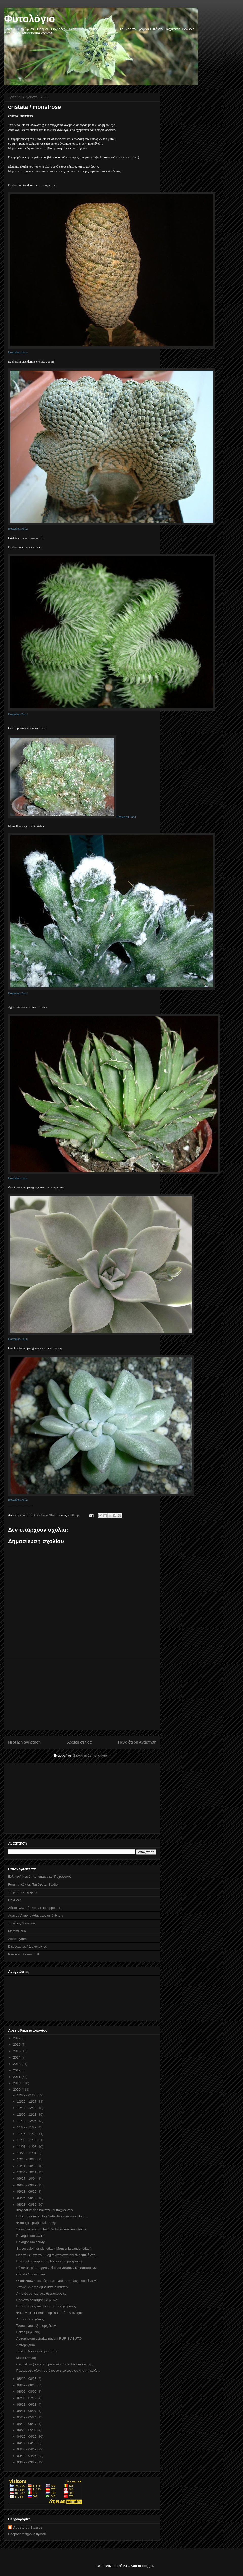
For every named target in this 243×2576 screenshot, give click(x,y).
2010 (17, 2083)
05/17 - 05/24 (27, 2417)
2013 (17, 2064)
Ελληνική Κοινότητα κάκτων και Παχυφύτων (39, 1877)
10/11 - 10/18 (27, 2166)
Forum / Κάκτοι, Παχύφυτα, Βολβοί (33, 1884)
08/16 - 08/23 (27, 2379)
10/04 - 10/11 (27, 2172)
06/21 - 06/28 (27, 2404)
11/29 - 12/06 (27, 2121)
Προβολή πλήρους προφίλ (27, 2534)
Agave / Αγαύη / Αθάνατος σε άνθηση (35, 1915)
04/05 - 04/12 (27, 2449)
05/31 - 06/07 (27, 2411)
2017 (17, 2038)
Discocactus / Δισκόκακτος (27, 1946)
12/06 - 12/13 (27, 2114)
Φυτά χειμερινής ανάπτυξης (36, 2223)
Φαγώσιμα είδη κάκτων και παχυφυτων (44, 2210)
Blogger (147, 2566)
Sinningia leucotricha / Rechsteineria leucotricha (51, 2229)
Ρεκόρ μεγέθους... (29, 2332)
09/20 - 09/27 (27, 2185)
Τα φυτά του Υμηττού (23, 1892)
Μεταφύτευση (26, 2358)
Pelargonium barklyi (30, 2242)
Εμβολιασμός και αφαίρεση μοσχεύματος (46, 2306)
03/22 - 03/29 (27, 2462)
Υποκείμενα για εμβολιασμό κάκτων (42, 2287)
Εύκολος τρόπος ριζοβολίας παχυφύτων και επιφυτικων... (57, 2268)
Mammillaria (17, 1931)
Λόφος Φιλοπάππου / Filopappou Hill (35, 1908)
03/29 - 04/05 (27, 2456)
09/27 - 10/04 (27, 2178)
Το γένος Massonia (22, 1923)
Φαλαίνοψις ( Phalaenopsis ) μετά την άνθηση (49, 2313)
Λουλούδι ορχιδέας (30, 2319)
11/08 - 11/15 (27, 2140)
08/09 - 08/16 (27, 2385)
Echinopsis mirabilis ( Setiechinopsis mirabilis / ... (52, 2216)
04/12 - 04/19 (27, 2443)
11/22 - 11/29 (27, 2127)
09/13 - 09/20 (27, 2191)
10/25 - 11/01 (27, 2153)
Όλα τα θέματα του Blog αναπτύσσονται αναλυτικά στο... (57, 2255)
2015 (17, 2051)
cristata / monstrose (30, 2274)
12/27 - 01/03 (27, 2095)
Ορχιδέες (14, 1900)
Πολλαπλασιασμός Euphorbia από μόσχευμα (49, 2261)
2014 (17, 2057)
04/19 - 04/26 (27, 2436)
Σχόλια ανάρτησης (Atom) (92, 1755)
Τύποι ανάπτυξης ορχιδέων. (36, 2326)
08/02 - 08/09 (27, 2391)
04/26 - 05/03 (27, 2430)
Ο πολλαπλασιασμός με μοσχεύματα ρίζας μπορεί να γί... (57, 2281)
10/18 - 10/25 (27, 2159)
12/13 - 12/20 (27, 2108)
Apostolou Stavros (28, 2527)
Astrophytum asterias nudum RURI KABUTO (49, 2338)
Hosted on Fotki (18, 352)
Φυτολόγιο (29, 18)
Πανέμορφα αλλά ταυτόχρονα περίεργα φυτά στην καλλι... (58, 2370)
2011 (17, 2077)
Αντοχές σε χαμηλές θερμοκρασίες (41, 2293)
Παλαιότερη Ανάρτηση (137, 1742)
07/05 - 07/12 (27, 2398)
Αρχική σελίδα (79, 1742)
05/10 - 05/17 (27, 2424)
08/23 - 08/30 (27, 2204)
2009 (17, 2089)
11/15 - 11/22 (27, 2134)
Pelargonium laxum (30, 2236)
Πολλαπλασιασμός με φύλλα (36, 2300)
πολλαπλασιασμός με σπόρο (37, 2351)
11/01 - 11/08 (27, 2147)
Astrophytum (17, 1939)
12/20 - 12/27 (27, 2101)
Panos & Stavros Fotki (24, 1954)
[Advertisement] (82, 1694)
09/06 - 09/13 (27, 2198)
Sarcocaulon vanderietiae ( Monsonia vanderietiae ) (53, 2248)
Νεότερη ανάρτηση (24, 1742)
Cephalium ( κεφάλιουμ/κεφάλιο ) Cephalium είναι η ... (55, 2364)
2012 (17, 2070)
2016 (17, 2044)
